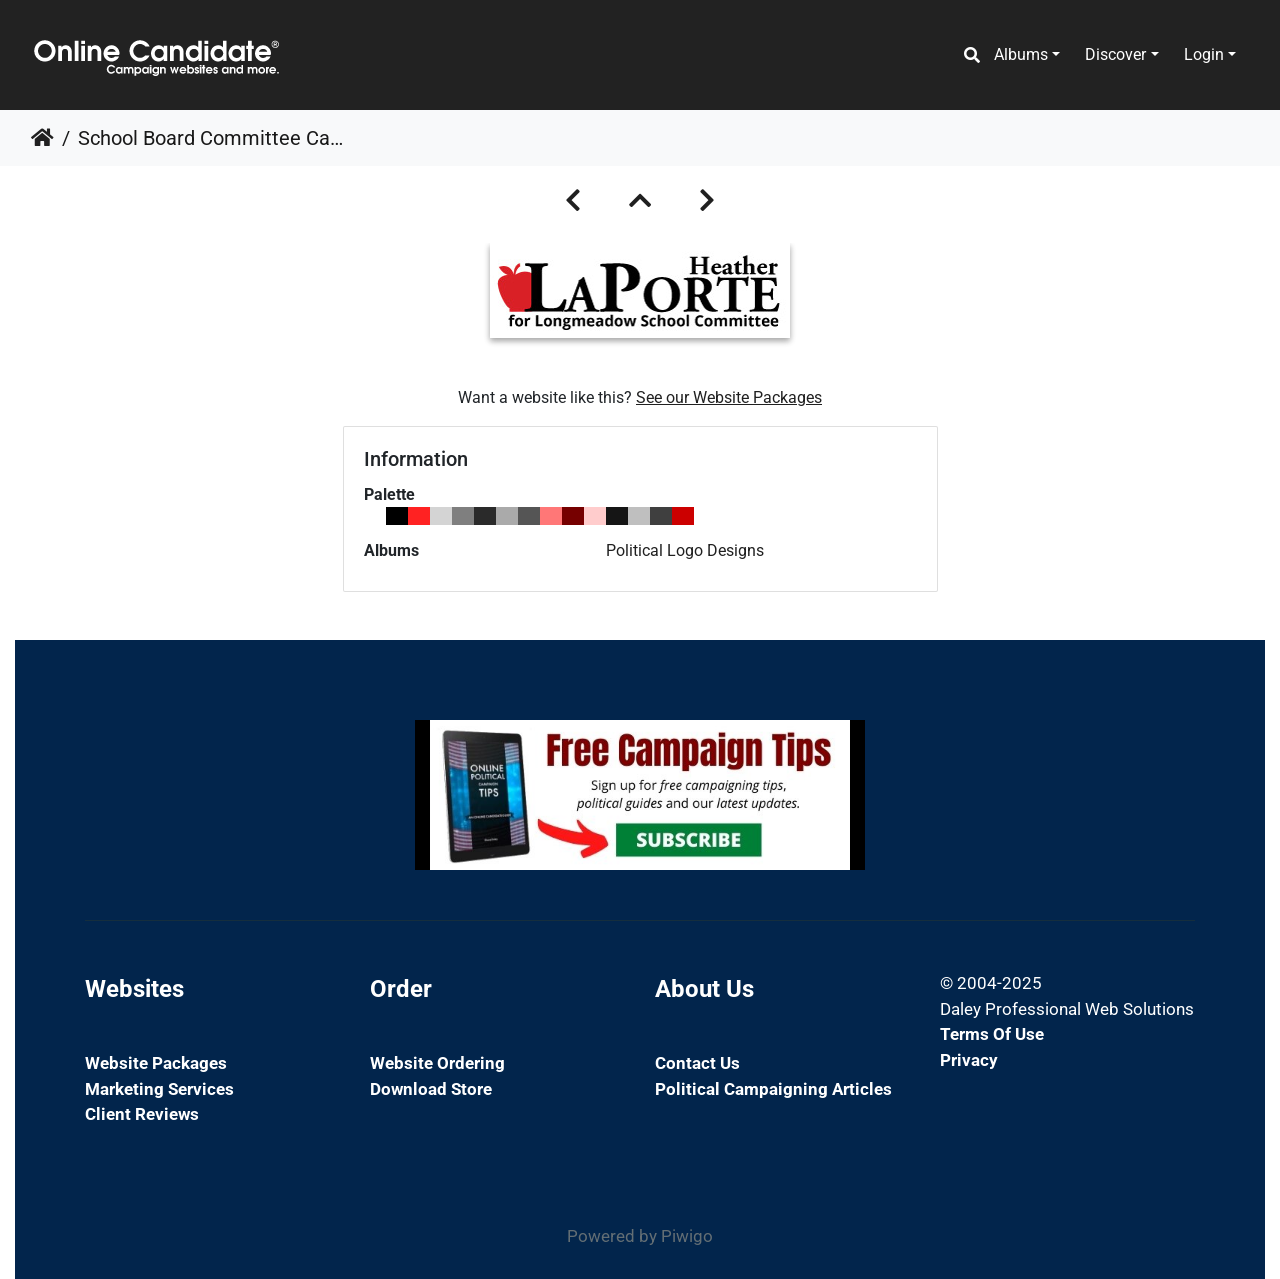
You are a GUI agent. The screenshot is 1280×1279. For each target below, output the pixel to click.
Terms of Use (992, 1034)
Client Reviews (142, 1114)
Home (42, 138)
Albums (1021, 54)
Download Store (431, 1089)
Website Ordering (437, 1063)
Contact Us (697, 1063)
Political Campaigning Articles (773, 1089)
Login (1204, 54)
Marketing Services (159, 1089)
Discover (1115, 54)
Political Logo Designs (685, 550)
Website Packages (156, 1063)
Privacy (969, 1060)
